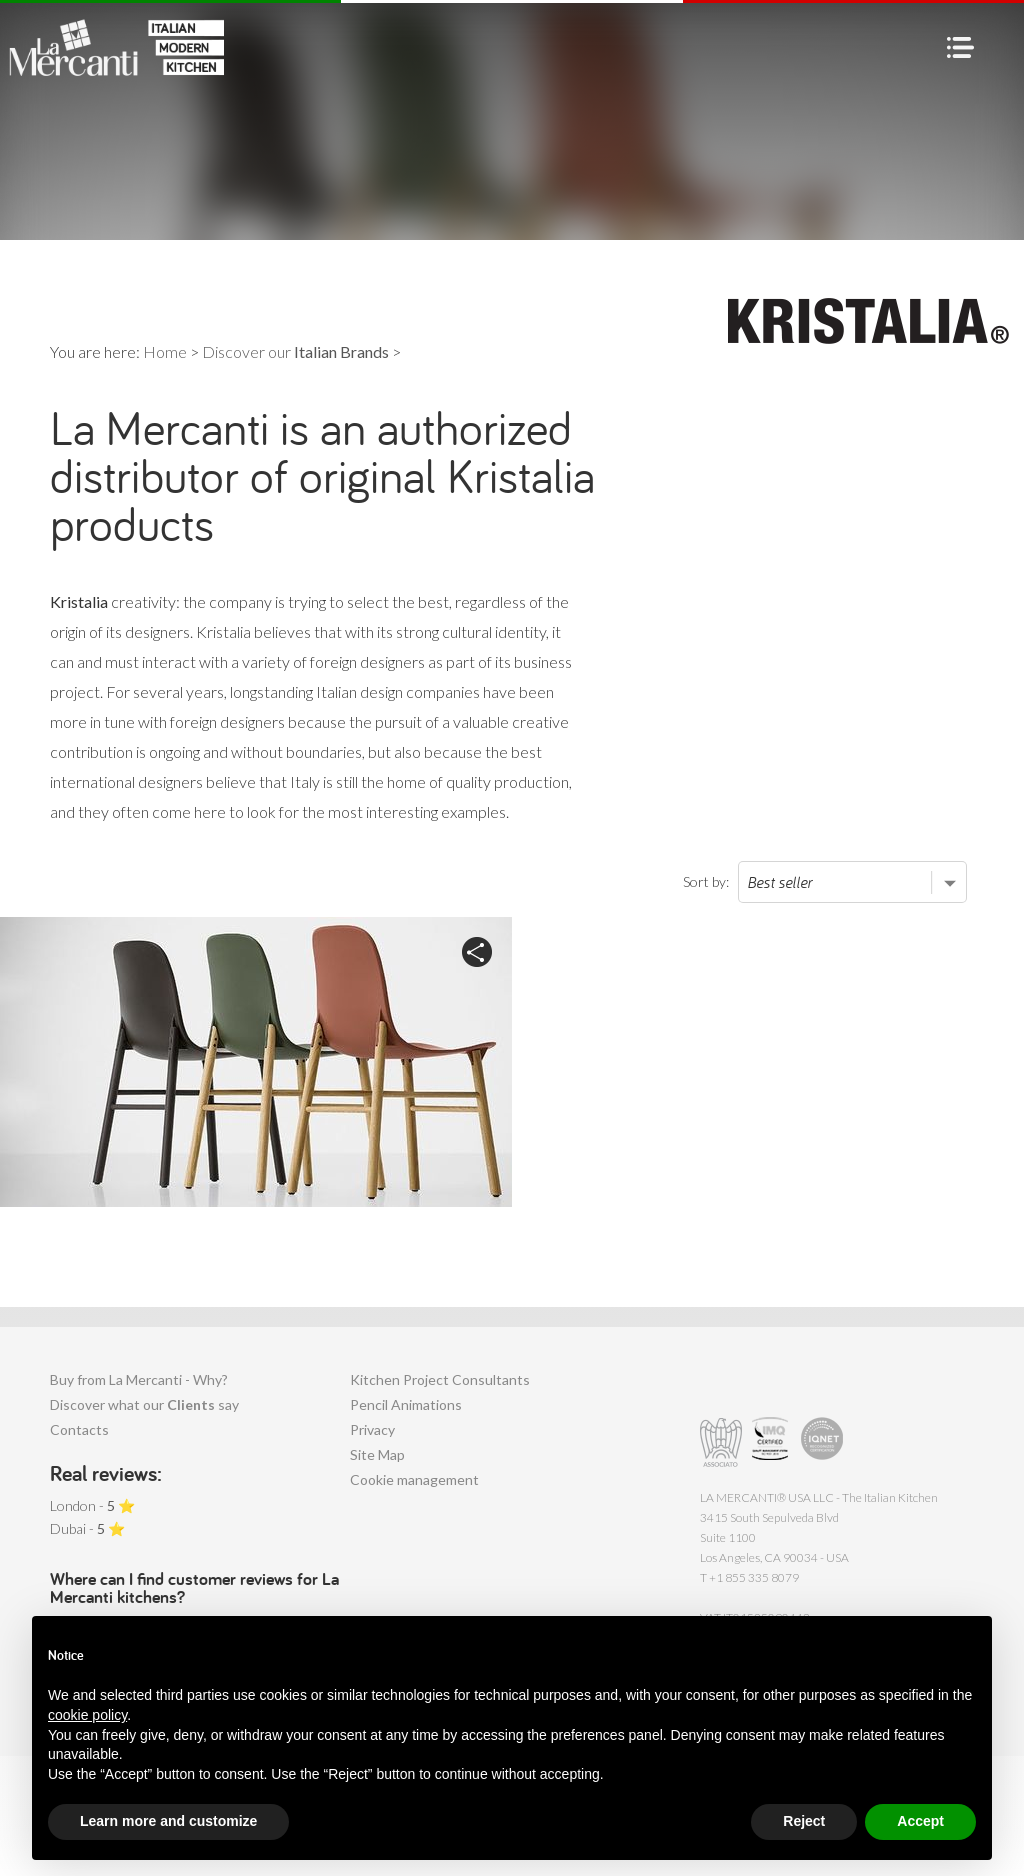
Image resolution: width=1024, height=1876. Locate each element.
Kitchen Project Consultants (440, 1379)
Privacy (372, 1429)
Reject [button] (804, 1821)
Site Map (377, 1454)
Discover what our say (144, 1404)
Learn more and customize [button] (168, 1821)
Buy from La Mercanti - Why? (139, 1379)
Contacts (79, 1429)
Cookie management (414, 1479)
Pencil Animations (406, 1404)
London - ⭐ (92, 1505)
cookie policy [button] (87, 1715)
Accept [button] (920, 1821)
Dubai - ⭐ (87, 1528)
